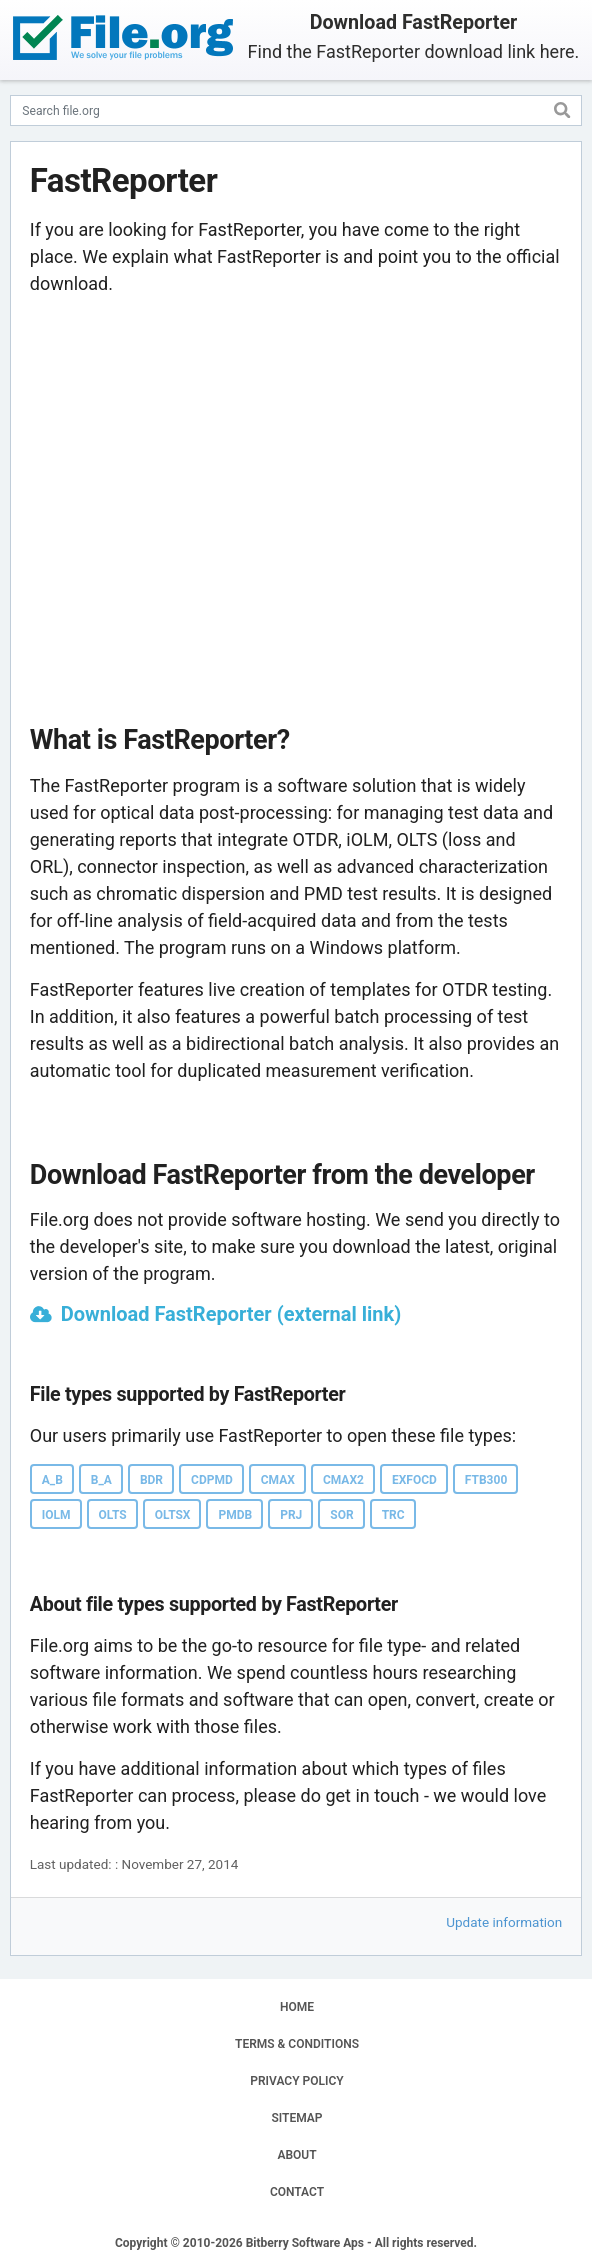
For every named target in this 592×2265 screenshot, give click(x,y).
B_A (101, 1480)
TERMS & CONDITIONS (297, 2044)
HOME (297, 2007)
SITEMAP (296, 2118)
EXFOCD (414, 1480)
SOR (341, 1515)
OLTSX (173, 1515)
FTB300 (486, 1480)
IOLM (56, 1515)
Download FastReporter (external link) (231, 1314)
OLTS (113, 1515)
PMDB (235, 1515)
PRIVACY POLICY (296, 2081)
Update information (504, 1922)
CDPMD (212, 1480)
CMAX (278, 1480)
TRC (393, 1515)
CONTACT (297, 2192)
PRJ (291, 1515)
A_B (52, 1480)
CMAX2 (343, 1480)
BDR (151, 1480)
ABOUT (296, 2155)
